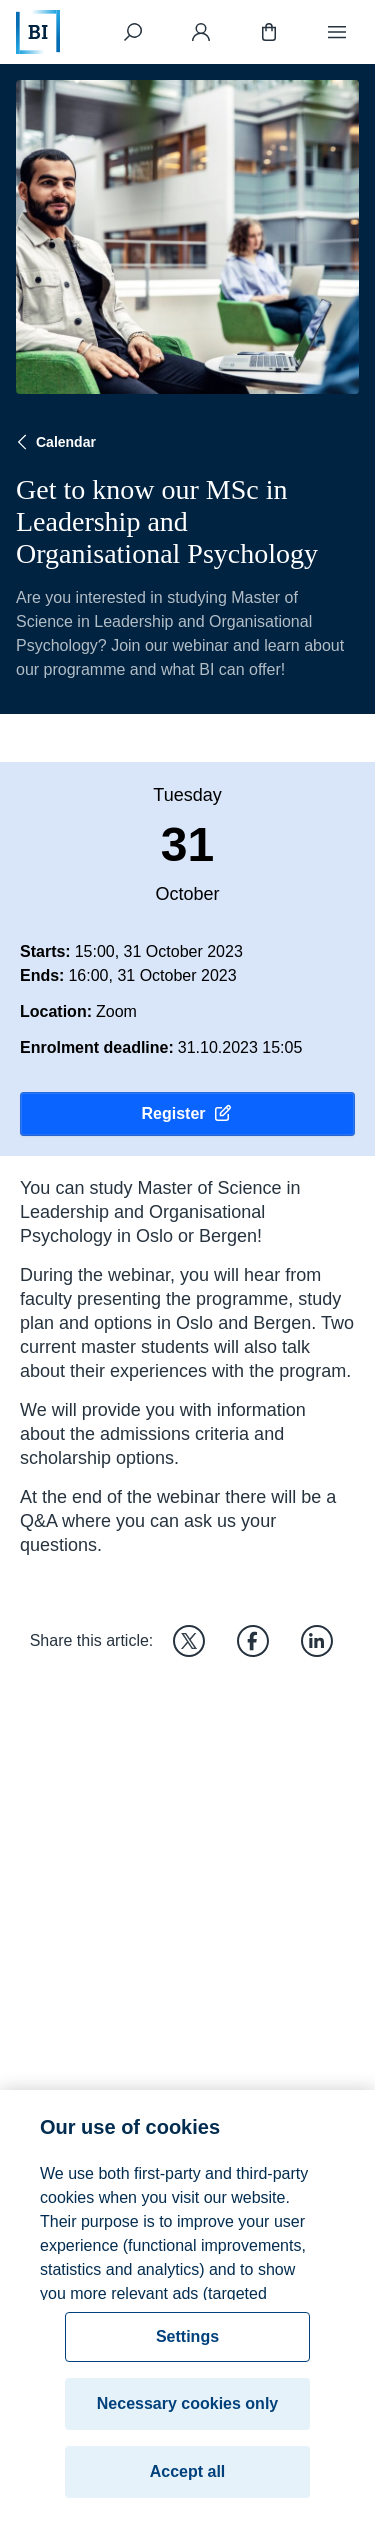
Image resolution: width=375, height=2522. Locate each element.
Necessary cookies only (187, 2417)
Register (187, 1114)
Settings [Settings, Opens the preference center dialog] (187, 2350)
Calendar (54, 442)
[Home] (38, 32)
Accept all (188, 2485)
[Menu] (337, 32)
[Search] (133, 32)
